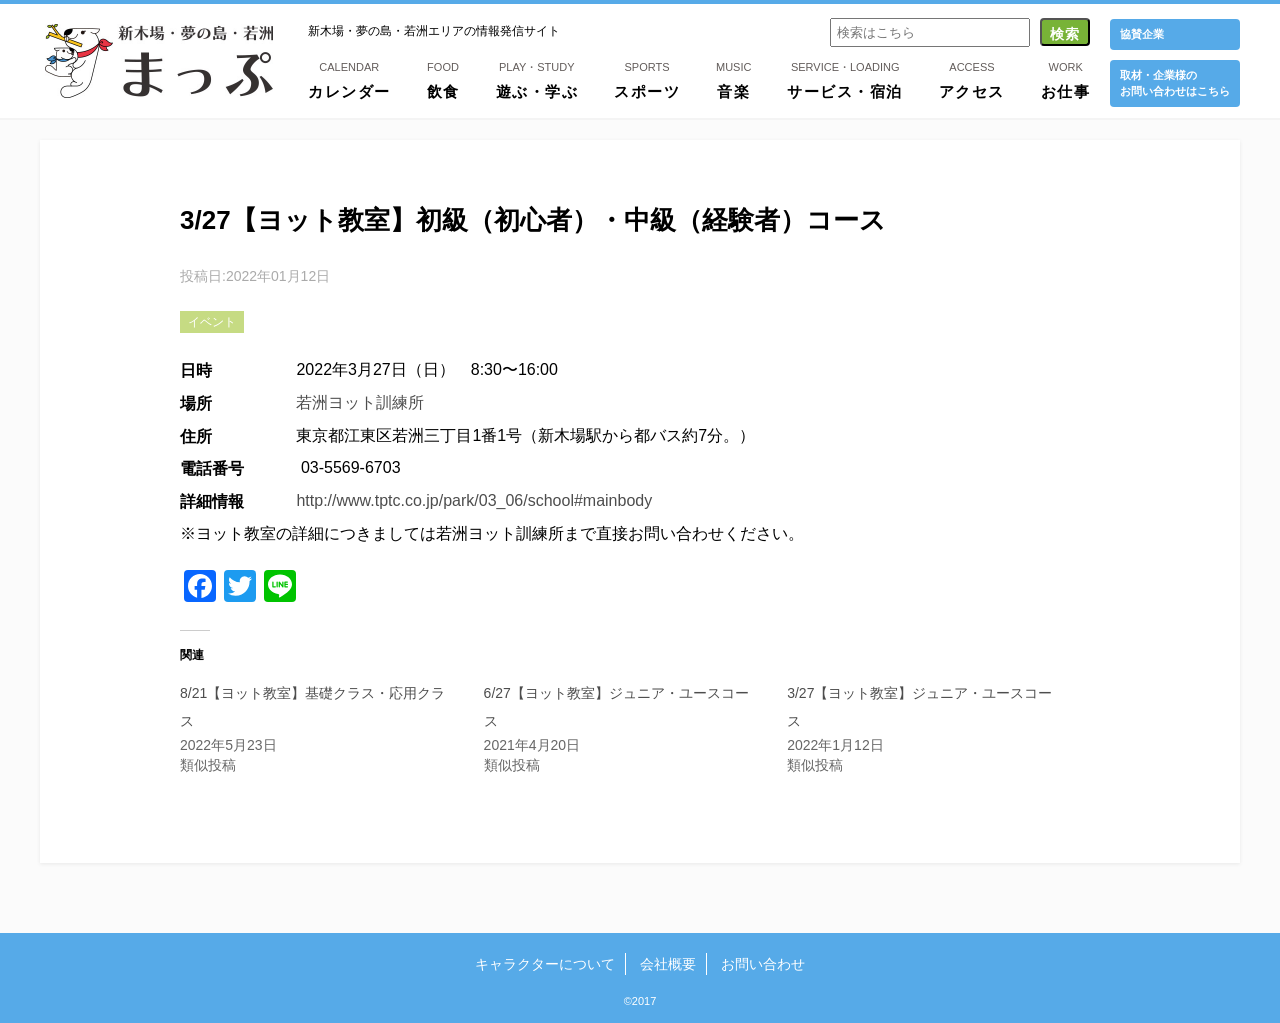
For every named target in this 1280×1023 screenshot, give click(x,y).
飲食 (443, 79)
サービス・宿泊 (845, 79)
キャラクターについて (545, 964)
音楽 (733, 79)
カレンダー (349, 79)
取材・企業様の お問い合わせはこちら (1175, 82)
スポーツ (647, 79)
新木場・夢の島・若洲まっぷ (159, 61)
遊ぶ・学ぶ (537, 79)
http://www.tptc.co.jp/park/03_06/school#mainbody (474, 500)
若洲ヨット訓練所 (360, 402)
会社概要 (668, 964)
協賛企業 (1142, 34)
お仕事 (1066, 79)
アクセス (972, 79)
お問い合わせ (763, 964)
